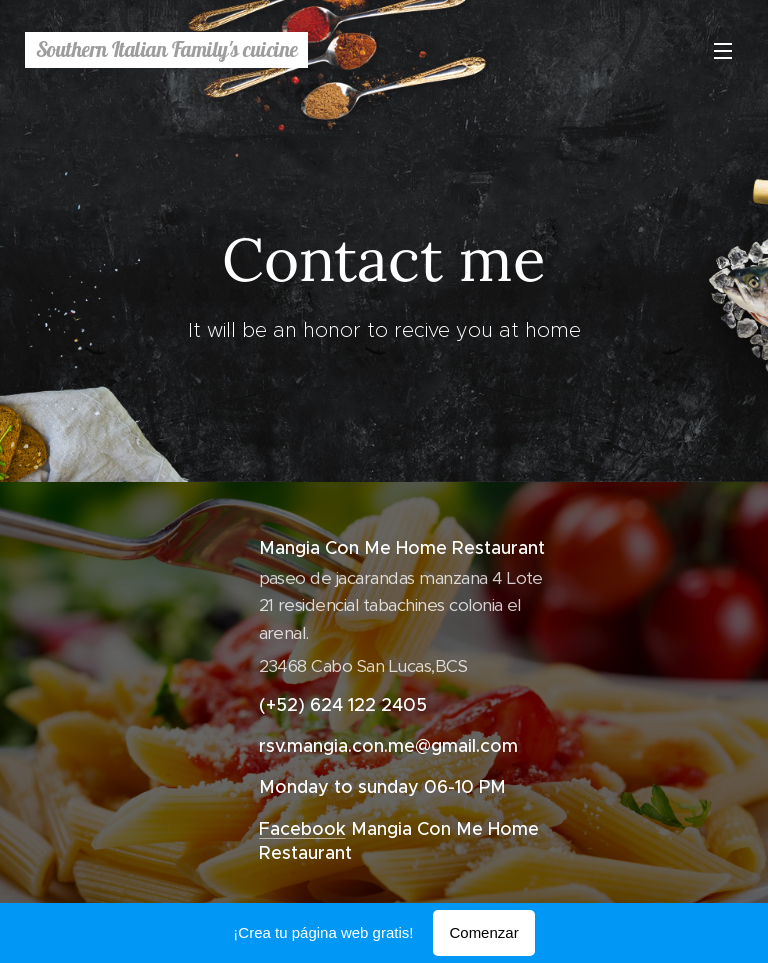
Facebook (302, 828)
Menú (723, 51)
